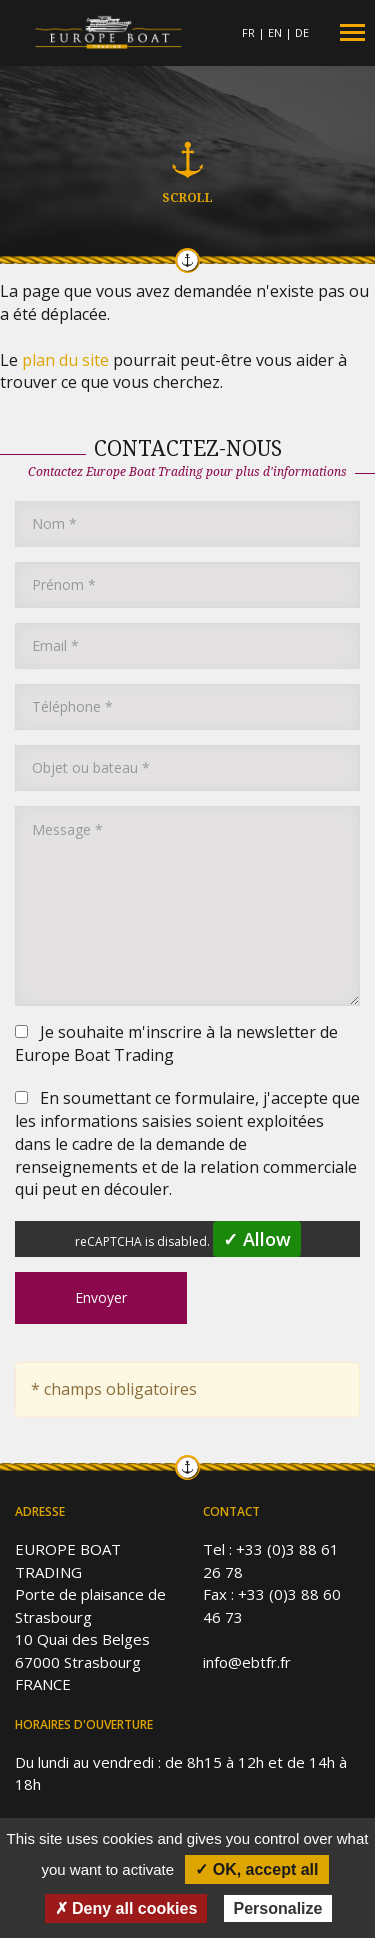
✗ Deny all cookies (126, 1908)
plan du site (65, 360)
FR (248, 32)
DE (302, 32)
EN (275, 32)
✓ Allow (257, 1239)
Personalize (278, 1908)
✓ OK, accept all (256, 1869)
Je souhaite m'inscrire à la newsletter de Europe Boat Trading (176, 1043)
